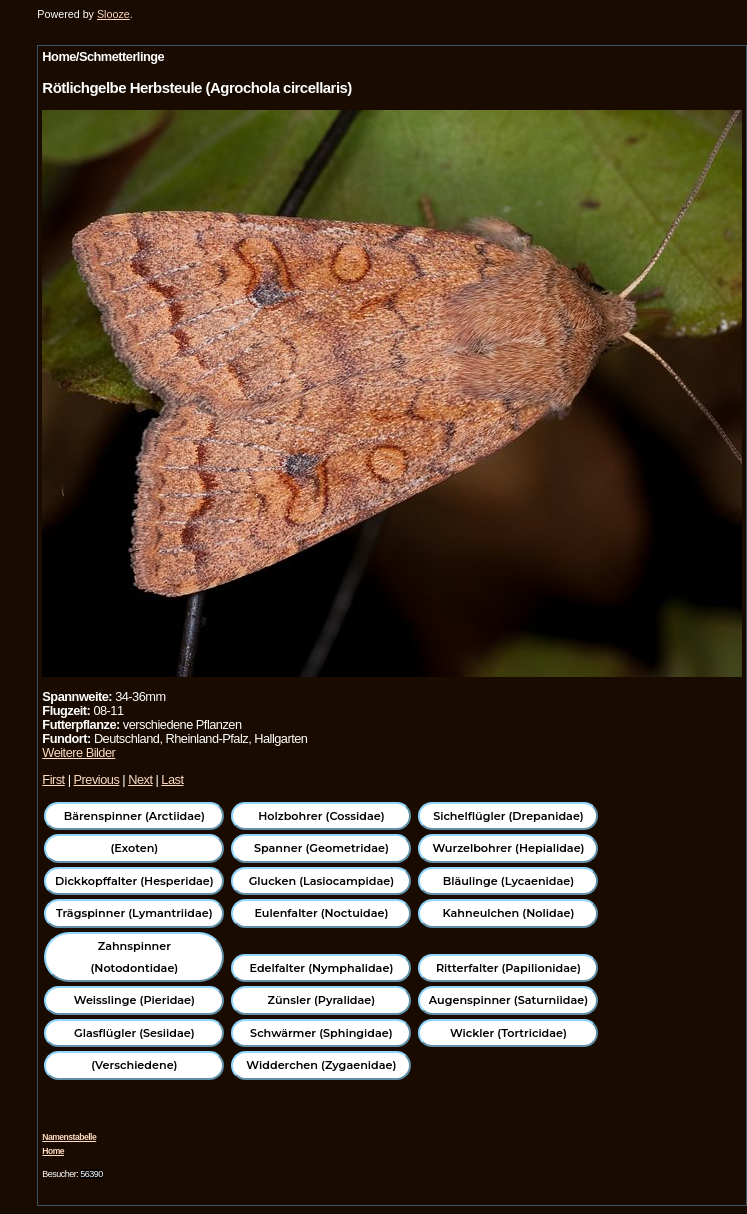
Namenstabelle (69, 1137)
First (53, 779)
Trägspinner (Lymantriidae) (134, 913)
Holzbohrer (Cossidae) (321, 816)
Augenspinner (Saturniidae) (508, 1000)
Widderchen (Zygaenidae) (321, 1065)
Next (140, 779)
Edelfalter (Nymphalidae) (322, 968)
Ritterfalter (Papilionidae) (508, 968)
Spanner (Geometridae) (321, 848)
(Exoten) (134, 848)
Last (172, 779)
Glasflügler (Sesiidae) (134, 1033)
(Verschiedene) (134, 1065)
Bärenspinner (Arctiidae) (134, 816)
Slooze (113, 14)
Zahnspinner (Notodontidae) (134, 957)
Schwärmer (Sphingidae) (321, 1033)
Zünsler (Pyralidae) (322, 1000)
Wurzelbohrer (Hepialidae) (508, 848)
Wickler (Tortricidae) (508, 1033)
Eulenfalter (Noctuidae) (321, 913)
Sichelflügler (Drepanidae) (508, 816)
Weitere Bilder (78, 752)
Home (53, 1151)
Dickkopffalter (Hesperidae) (134, 881)
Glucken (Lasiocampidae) (321, 881)
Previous (97, 779)
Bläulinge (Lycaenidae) (509, 881)
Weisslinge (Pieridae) (134, 1000)
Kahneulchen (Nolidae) (509, 913)
